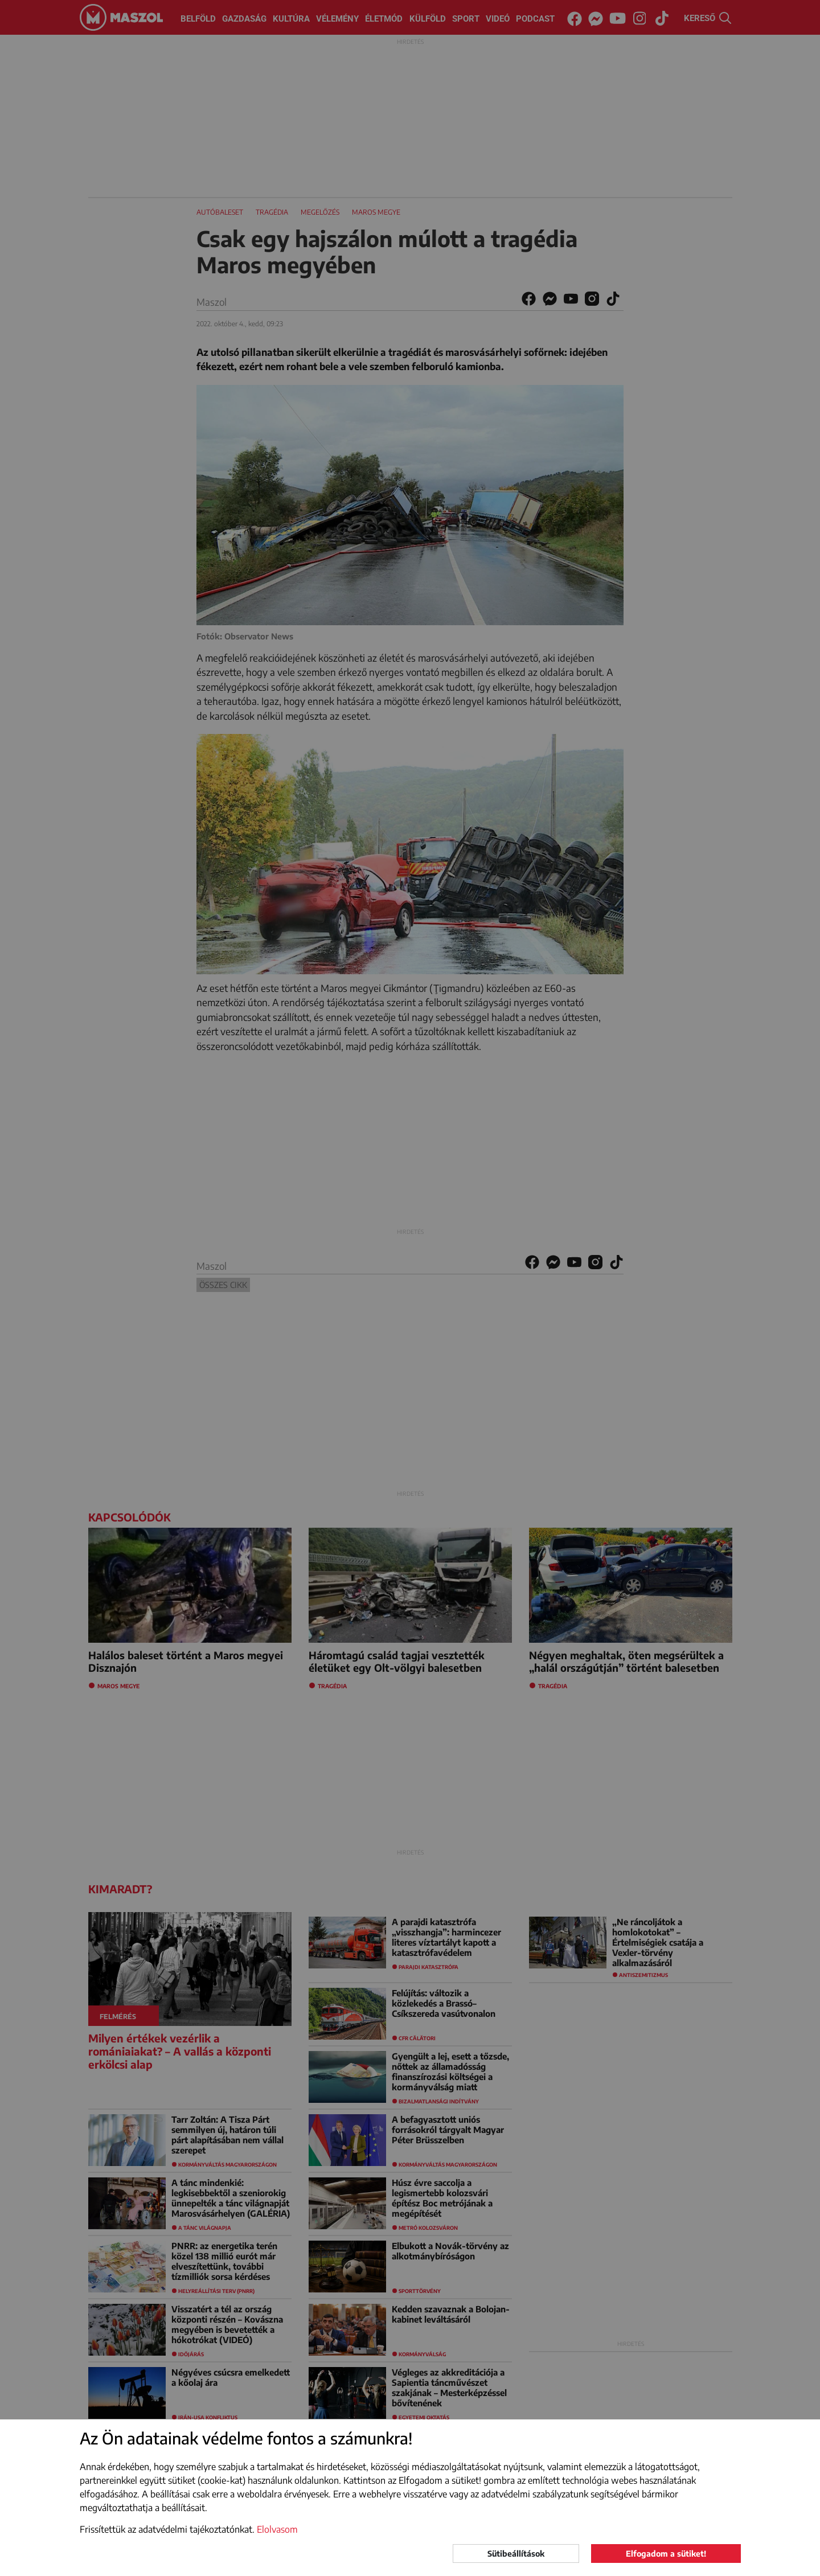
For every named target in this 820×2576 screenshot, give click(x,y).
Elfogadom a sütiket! (666, 2553)
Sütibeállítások (515, 2553)
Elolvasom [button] (277, 2529)
